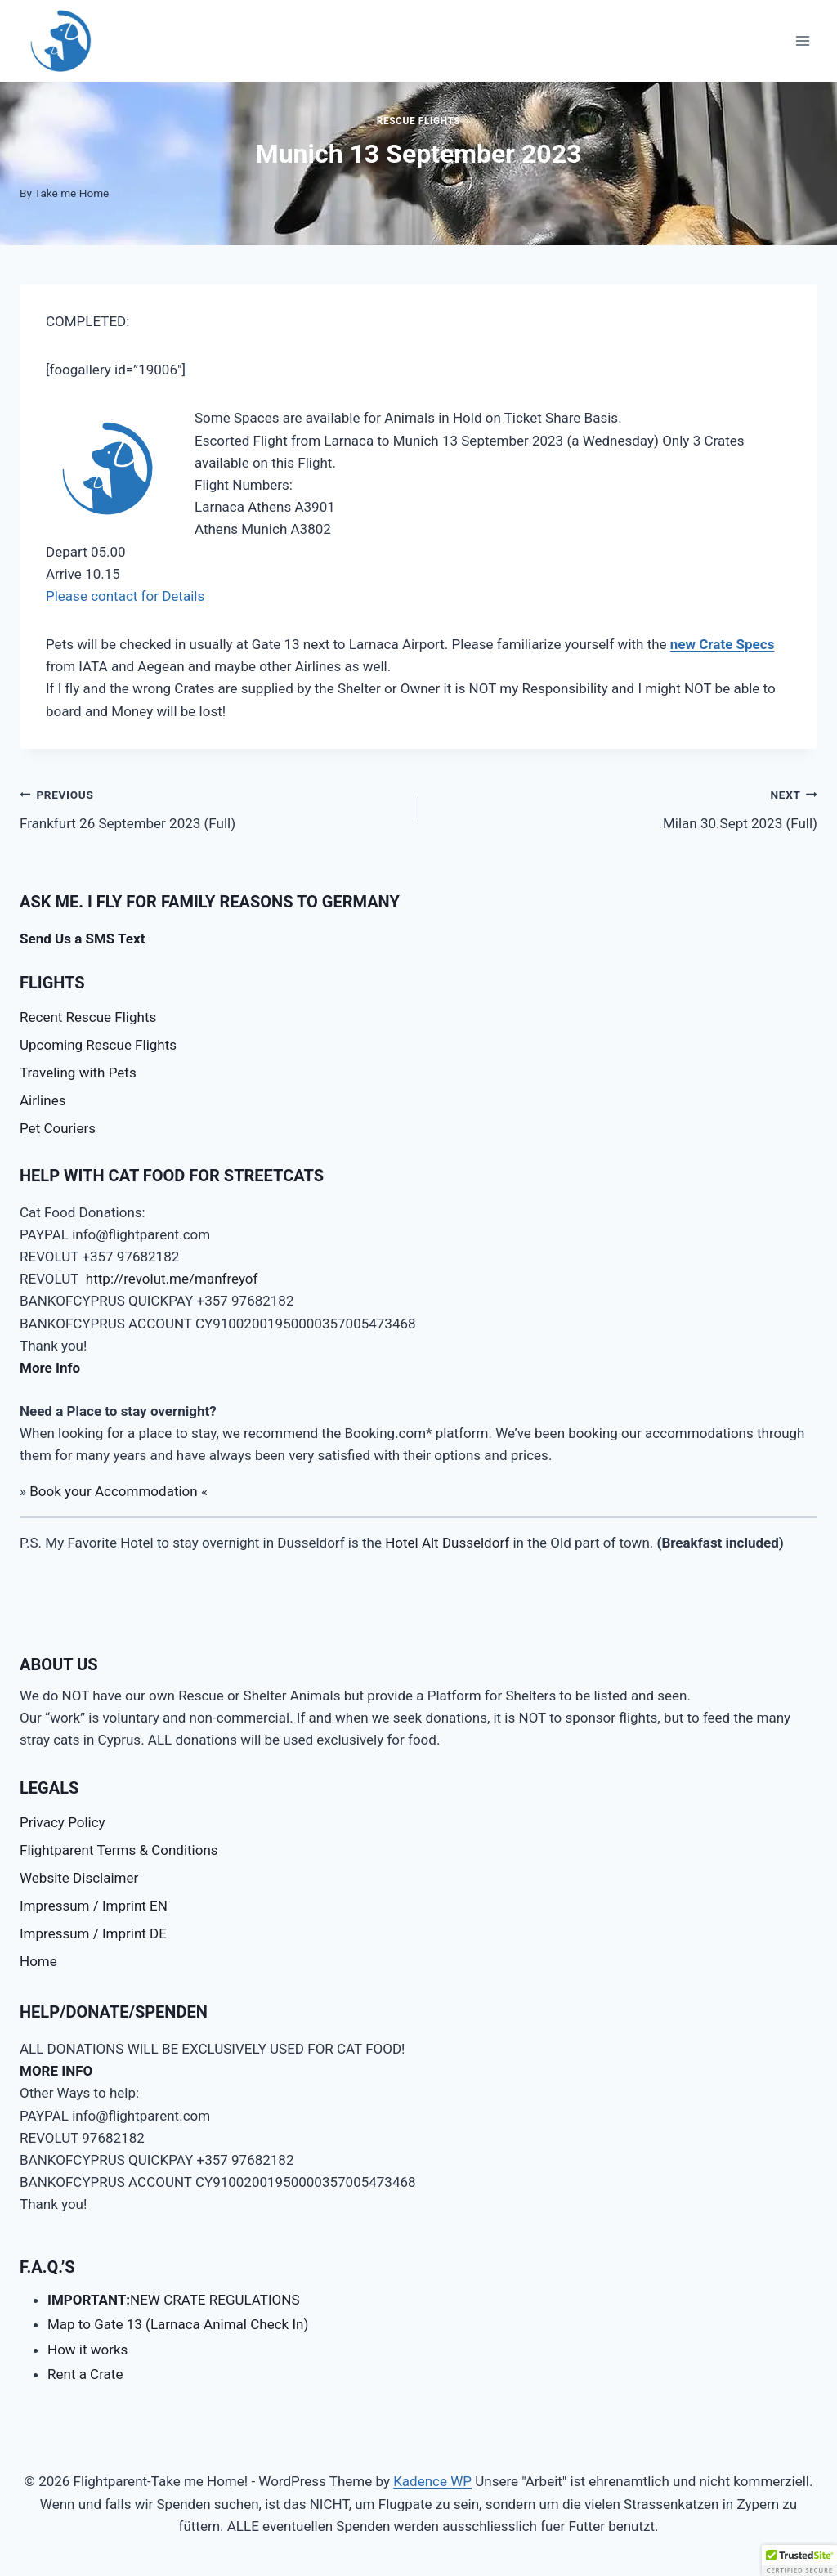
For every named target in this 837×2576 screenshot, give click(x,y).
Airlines (42, 1100)
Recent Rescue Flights (88, 1017)
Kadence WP (432, 2481)
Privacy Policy (62, 1822)
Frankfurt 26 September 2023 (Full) (212, 807)
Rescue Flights (419, 121)
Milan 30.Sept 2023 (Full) (624, 807)
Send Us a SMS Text (82, 938)
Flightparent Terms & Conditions (119, 1850)
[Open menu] (802, 40)
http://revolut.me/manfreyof (172, 1278)
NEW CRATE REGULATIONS (173, 2300)
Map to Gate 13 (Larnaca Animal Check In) (177, 2324)
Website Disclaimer (79, 1878)
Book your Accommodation (113, 1491)
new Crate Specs (722, 644)
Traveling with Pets (78, 1072)
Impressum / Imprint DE (93, 1933)
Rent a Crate (85, 2374)
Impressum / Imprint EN (94, 1905)
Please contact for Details (125, 596)
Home (38, 1961)
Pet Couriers (58, 1128)
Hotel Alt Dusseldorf (447, 1542)
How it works (87, 2349)
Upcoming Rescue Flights (98, 1045)
